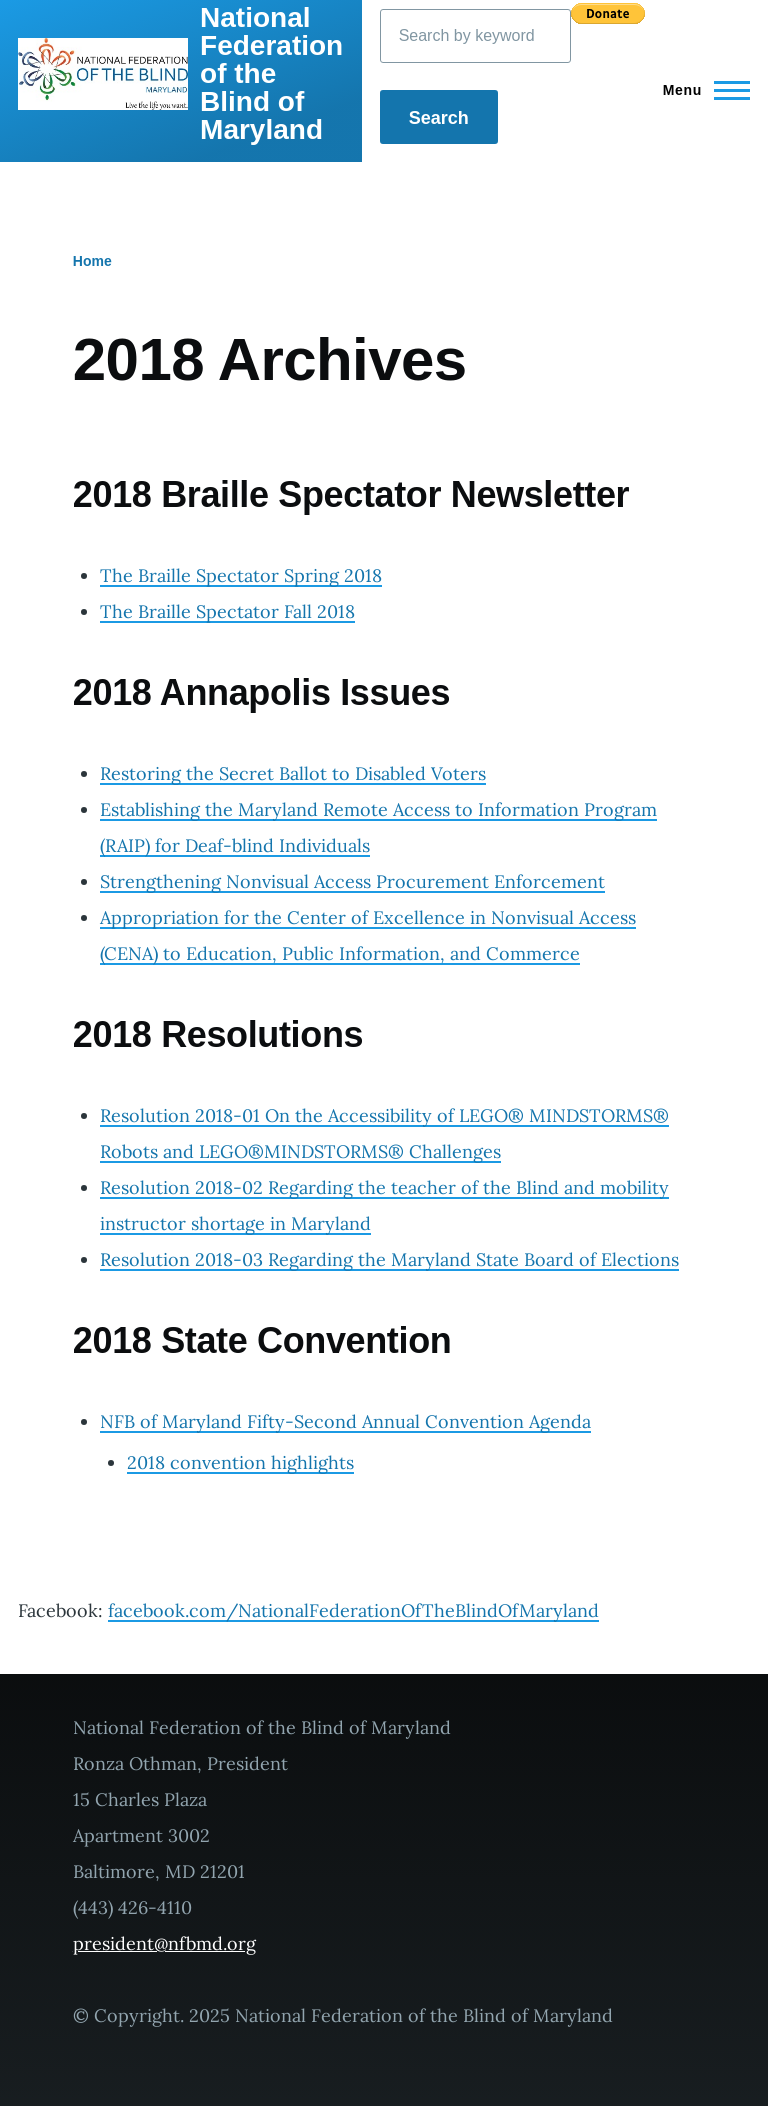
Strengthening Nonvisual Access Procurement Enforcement (352, 881)
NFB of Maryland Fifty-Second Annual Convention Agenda (345, 1421)
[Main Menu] (700, 90)
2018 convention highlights (240, 1462)
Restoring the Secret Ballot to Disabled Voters (293, 773)
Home (92, 261)
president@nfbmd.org (164, 1943)
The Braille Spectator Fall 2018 (227, 611)
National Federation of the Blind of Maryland (271, 73)
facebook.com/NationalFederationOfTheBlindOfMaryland (353, 1610)
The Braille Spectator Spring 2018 (241, 575)
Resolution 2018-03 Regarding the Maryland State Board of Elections (389, 1259)
